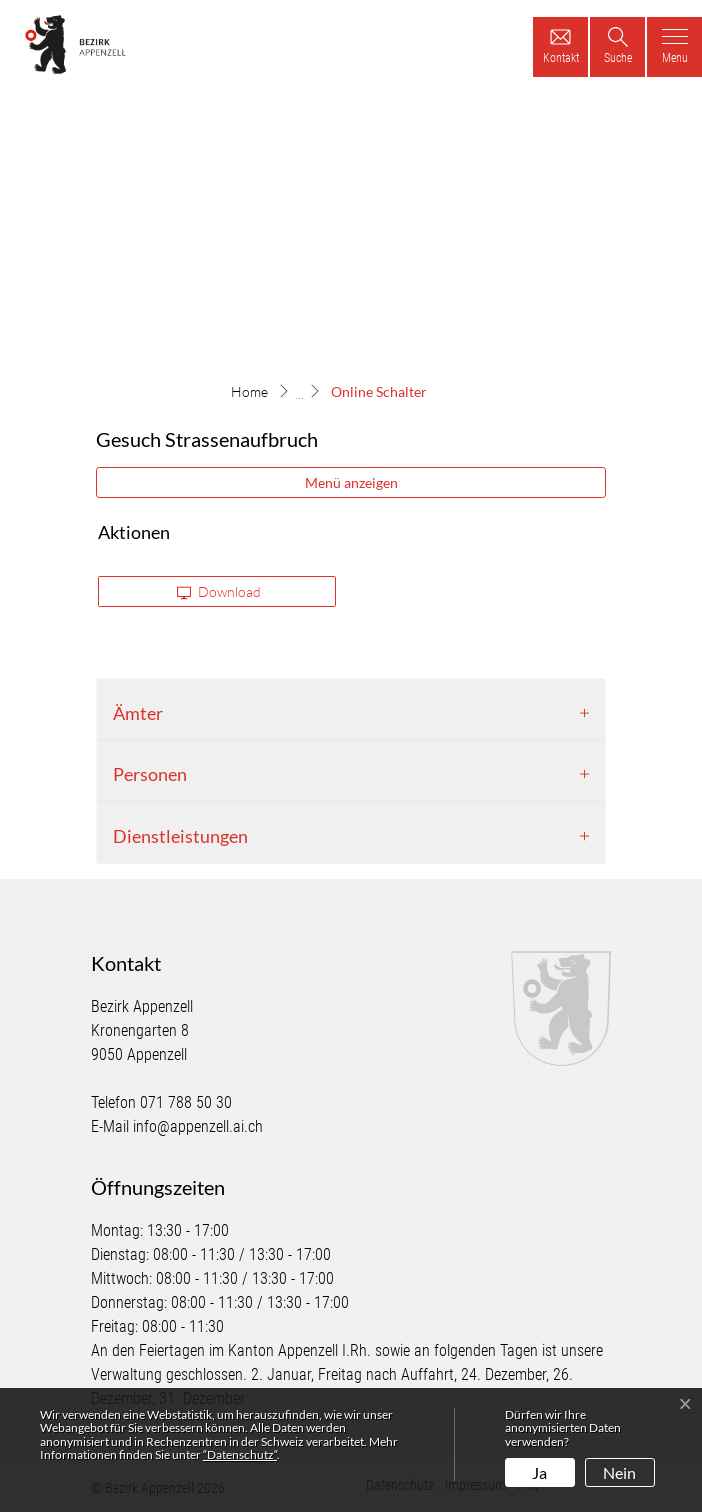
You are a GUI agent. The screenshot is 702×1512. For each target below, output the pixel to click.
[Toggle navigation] (674, 47)
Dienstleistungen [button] (180, 836)
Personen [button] (150, 774)
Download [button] (219, 592)
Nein (619, 1472)
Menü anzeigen (351, 482)
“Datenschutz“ (240, 1454)
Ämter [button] (138, 713)
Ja (539, 1472)
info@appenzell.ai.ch (198, 1126)
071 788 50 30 (186, 1102)
